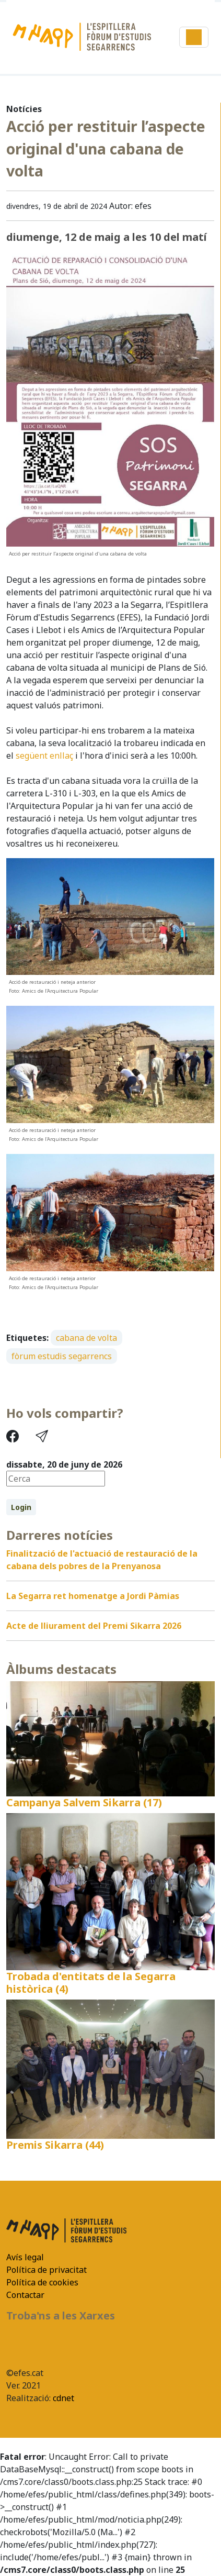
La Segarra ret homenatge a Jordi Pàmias (92, 1596)
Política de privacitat (46, 2269)
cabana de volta (86, 1337)
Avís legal (25, 2257)
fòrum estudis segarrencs (61, 1356)
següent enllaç (44, 755)
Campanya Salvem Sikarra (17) (84, 1802)
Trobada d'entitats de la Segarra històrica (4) (91, 1982)
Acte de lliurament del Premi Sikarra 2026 (93, 1625)
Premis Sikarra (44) (55, 2145)
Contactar (25, 2295)
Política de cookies (42, 2282)
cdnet (62, 2398)
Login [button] (21, 1507)
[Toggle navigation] (193, 37)
